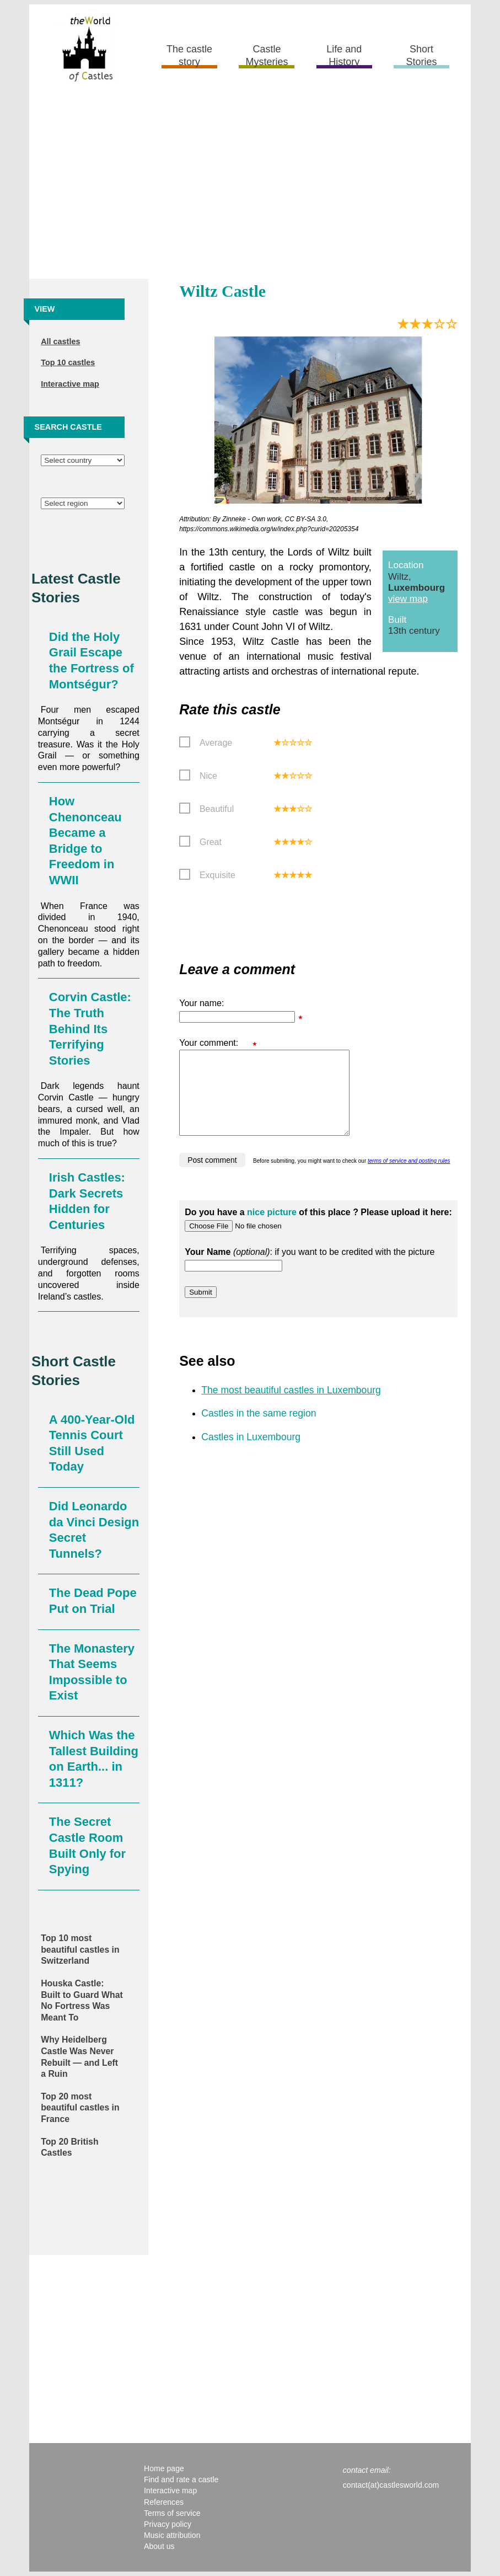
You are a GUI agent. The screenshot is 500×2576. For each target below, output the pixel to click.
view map (408, 599)
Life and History (344, 55)
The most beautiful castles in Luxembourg (291, 1406)
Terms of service (172, 2513)
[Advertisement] (250, 185)
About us (159, 2546)
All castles (60, 341)
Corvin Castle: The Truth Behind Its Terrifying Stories (90, 1028)
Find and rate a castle (181, 2479)
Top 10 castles (68, 362)
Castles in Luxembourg (250, 1453)
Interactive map (70, 384)
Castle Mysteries (266, 55)
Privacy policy (167, 2524)
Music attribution (172, 2535)
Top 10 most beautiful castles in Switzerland (80, 1949)
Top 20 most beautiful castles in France (80, 2108)
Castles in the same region (258, 1429)
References (164, 2502)
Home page (164, 2468)
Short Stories (421, 55)
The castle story (189, 55)
